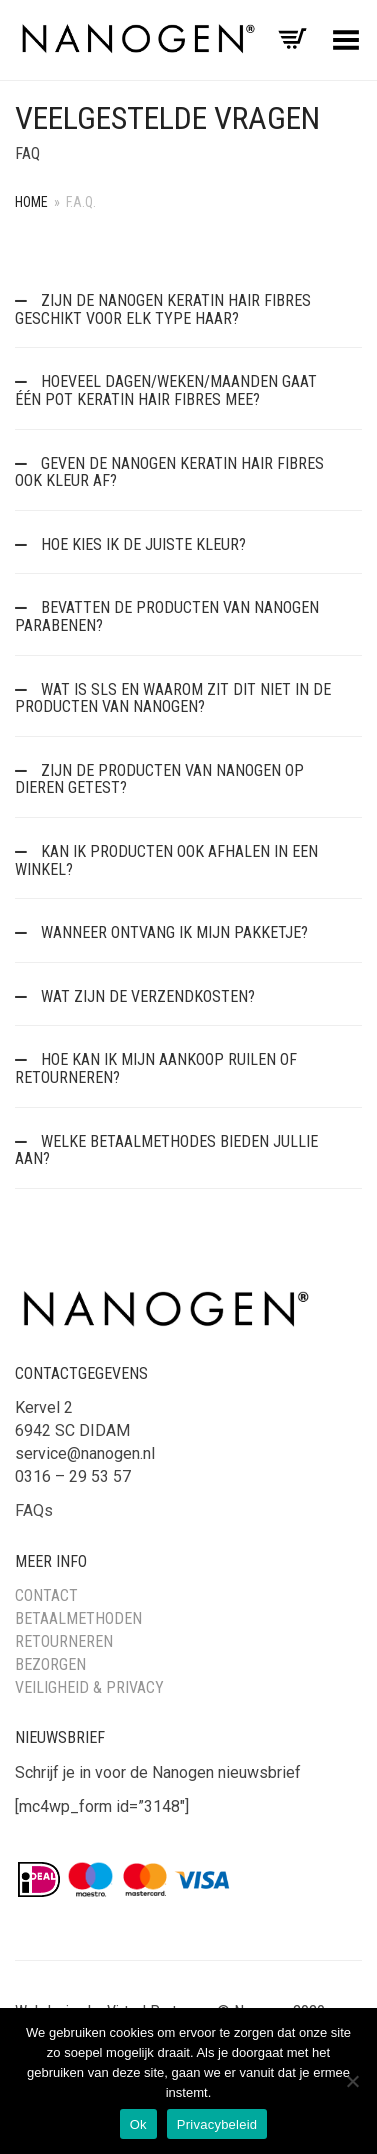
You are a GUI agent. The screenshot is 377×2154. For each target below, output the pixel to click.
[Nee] (352, 2081)
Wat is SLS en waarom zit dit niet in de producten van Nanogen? (173, 698)
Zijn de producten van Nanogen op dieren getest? (159, 779)
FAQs (34, 1510)
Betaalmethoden (78, 1618)
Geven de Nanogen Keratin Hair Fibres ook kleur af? (169, 472)
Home (31, 202)
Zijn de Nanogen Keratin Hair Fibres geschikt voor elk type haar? (163, 309)
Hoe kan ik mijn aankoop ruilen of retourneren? (156, 1068)
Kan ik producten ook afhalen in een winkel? (166, 860)
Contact (46, 1595)
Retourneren (64, 1641)
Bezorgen (50, 1664)
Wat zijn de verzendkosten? (146, 996)
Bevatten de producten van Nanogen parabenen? (167, 616)
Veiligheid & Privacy (89, 1687)
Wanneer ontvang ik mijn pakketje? (172, 932)
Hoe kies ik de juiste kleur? (141, 544)
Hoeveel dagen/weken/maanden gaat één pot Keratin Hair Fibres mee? (166, 390)
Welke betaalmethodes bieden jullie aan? (166, 1150)
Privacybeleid (217, 2124)
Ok (138, 2124)
